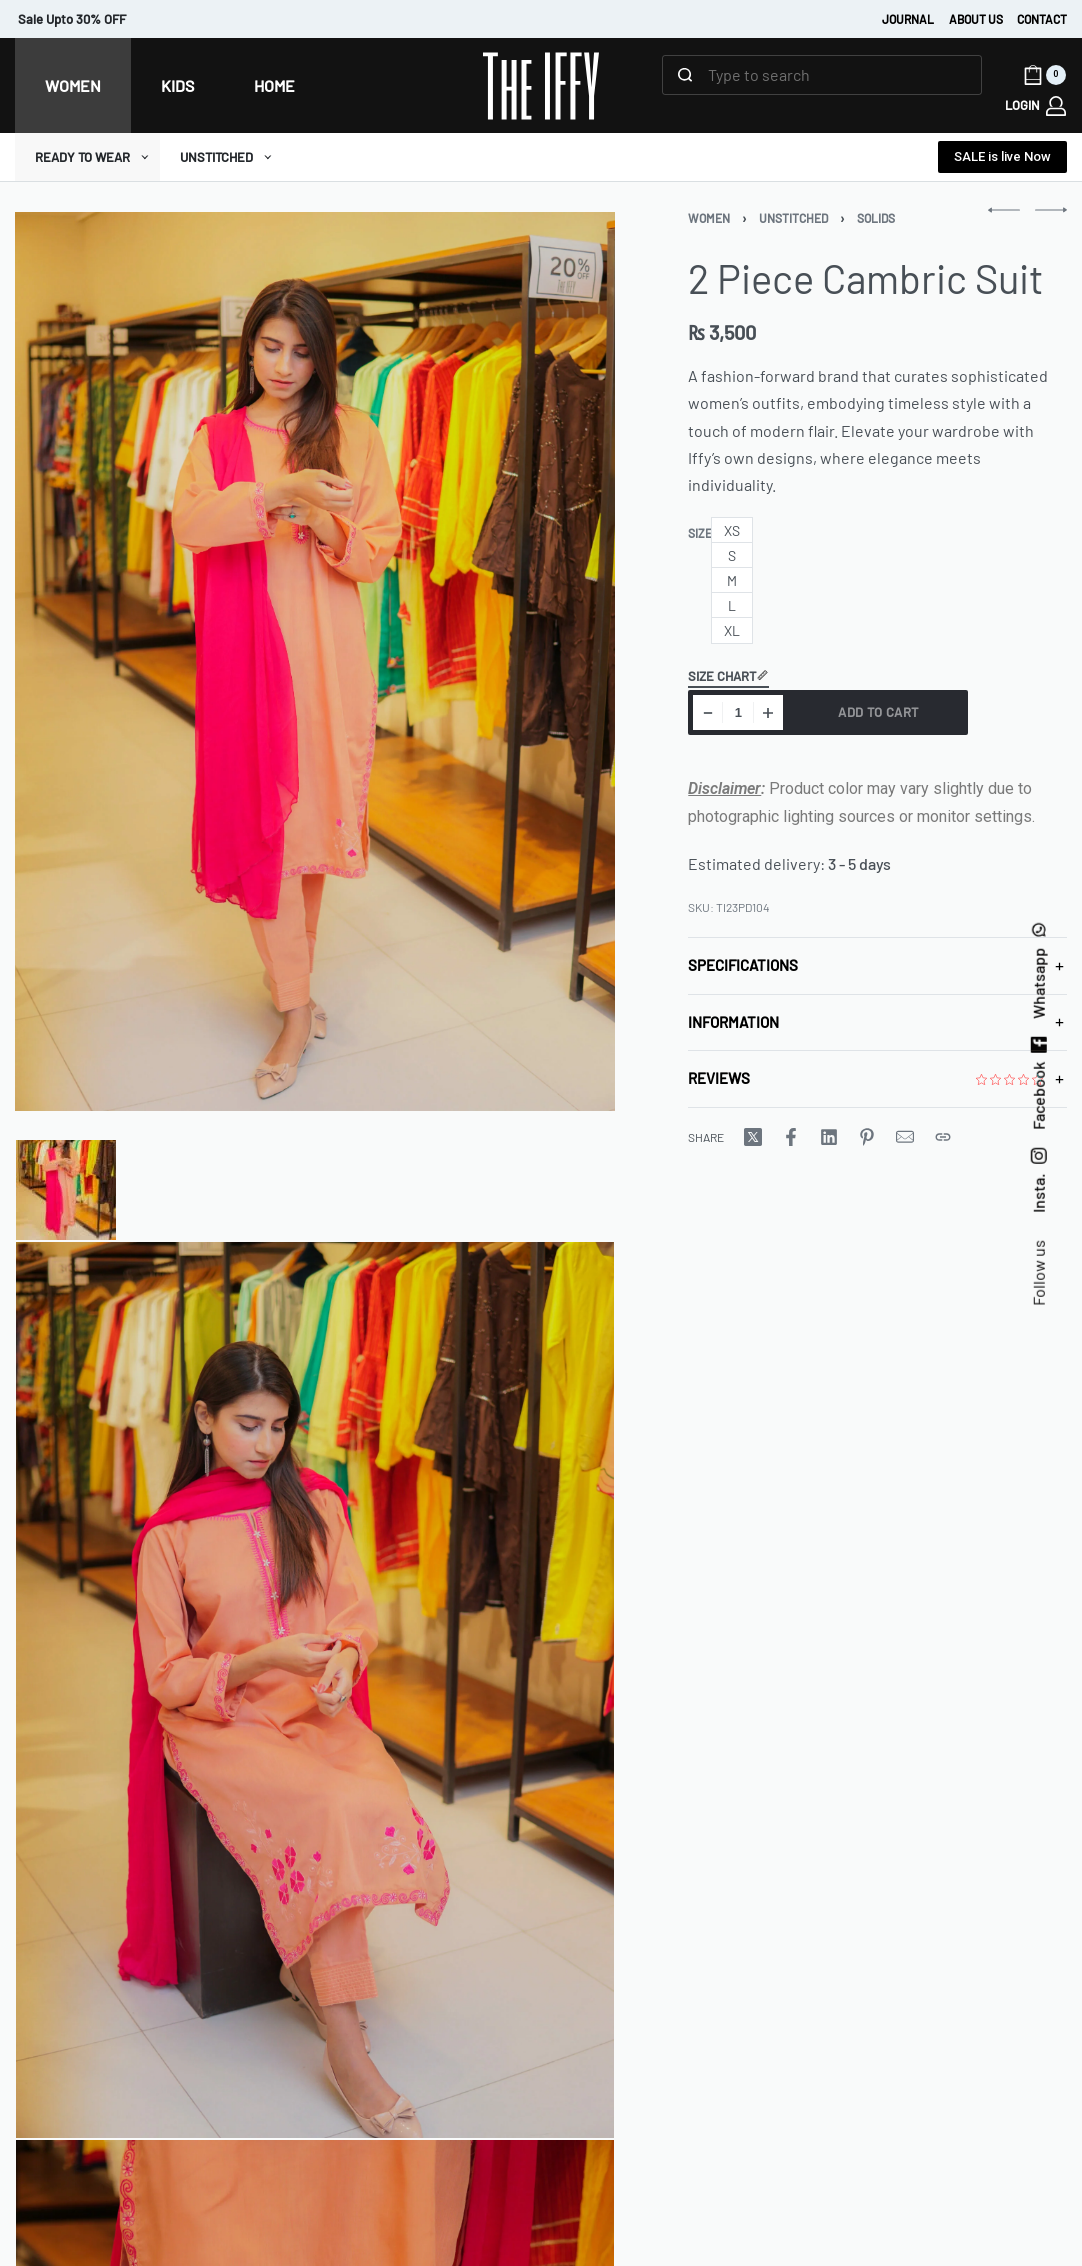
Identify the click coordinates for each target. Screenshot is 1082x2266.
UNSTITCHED (793, 218)
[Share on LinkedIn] (829, 1137)
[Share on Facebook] (791, 1137)
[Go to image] (16, 1127)
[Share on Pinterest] (867, 1137)
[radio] (732, 530)
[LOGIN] (1035, 106)
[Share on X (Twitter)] (753, 1137)
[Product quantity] (738, 712)
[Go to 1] (66, 1190)
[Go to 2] (315, 1690)
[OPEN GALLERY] (315, 661)
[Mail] (905, 1137)
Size (700, 533)
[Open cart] (1044, 75)
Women (709, 218)
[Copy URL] (943, 1137)
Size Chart (728, 677)
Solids (876, 218)
